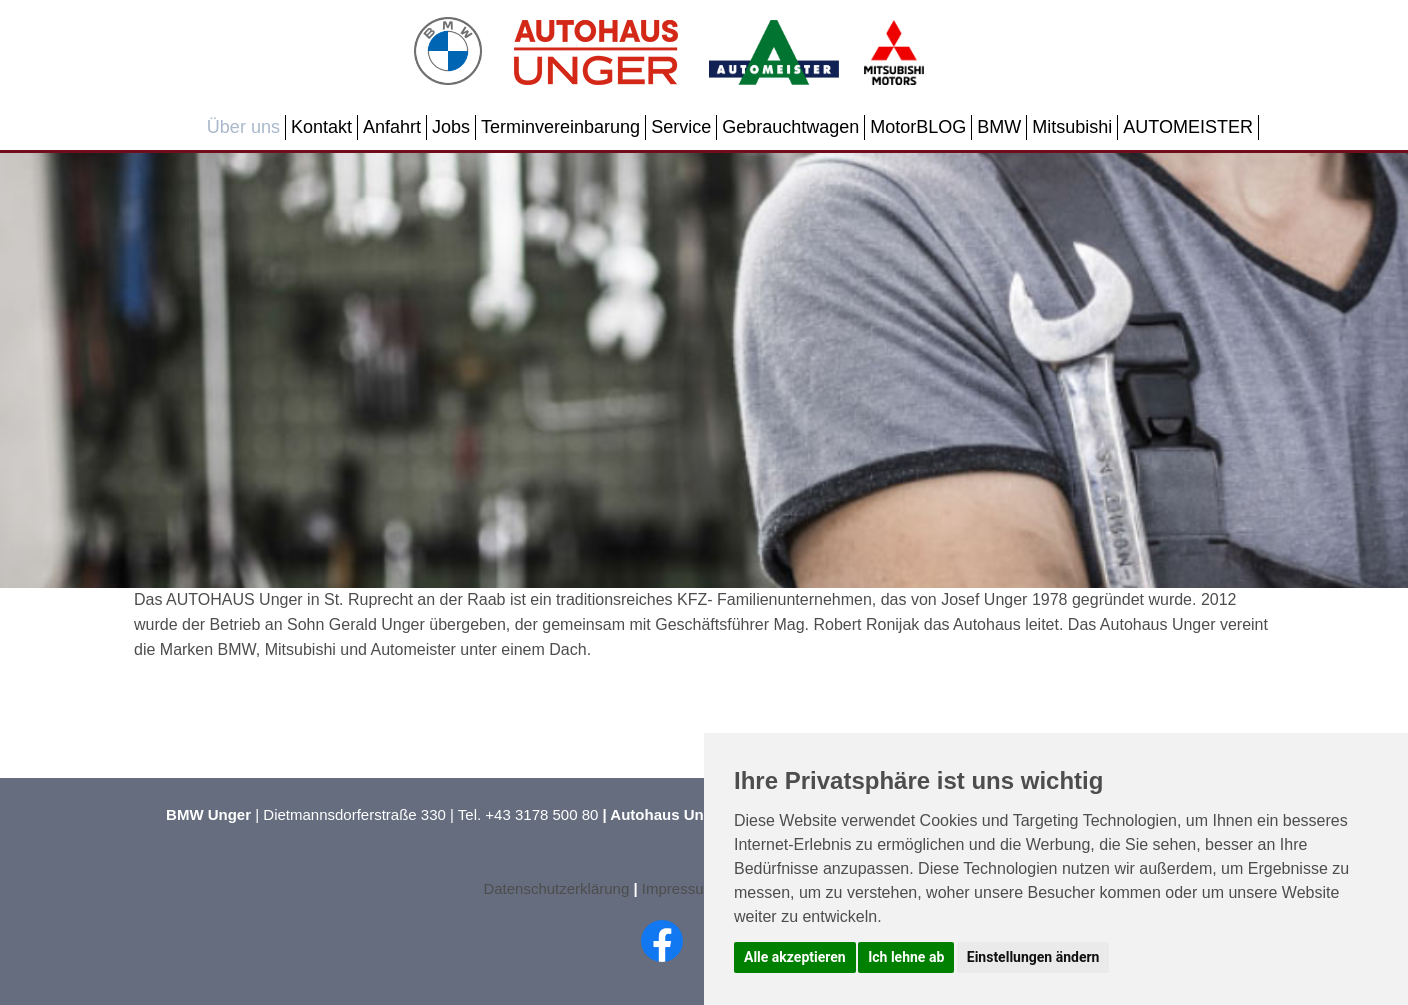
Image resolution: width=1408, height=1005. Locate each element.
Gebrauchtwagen (790, 127)
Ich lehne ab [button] (906, 957)
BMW (999, 127)
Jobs (451, 127)
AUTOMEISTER (1188, 127)
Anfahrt (392, 127)
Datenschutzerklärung (556, 888)
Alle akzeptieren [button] (795, 957)
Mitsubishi (1072, 127)
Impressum (681, 888)
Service (681, 127)
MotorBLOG (918, 127)
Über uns (243, 127)
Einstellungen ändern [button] (1033, 957)
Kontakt (321, 127)
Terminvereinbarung (560, 127)
